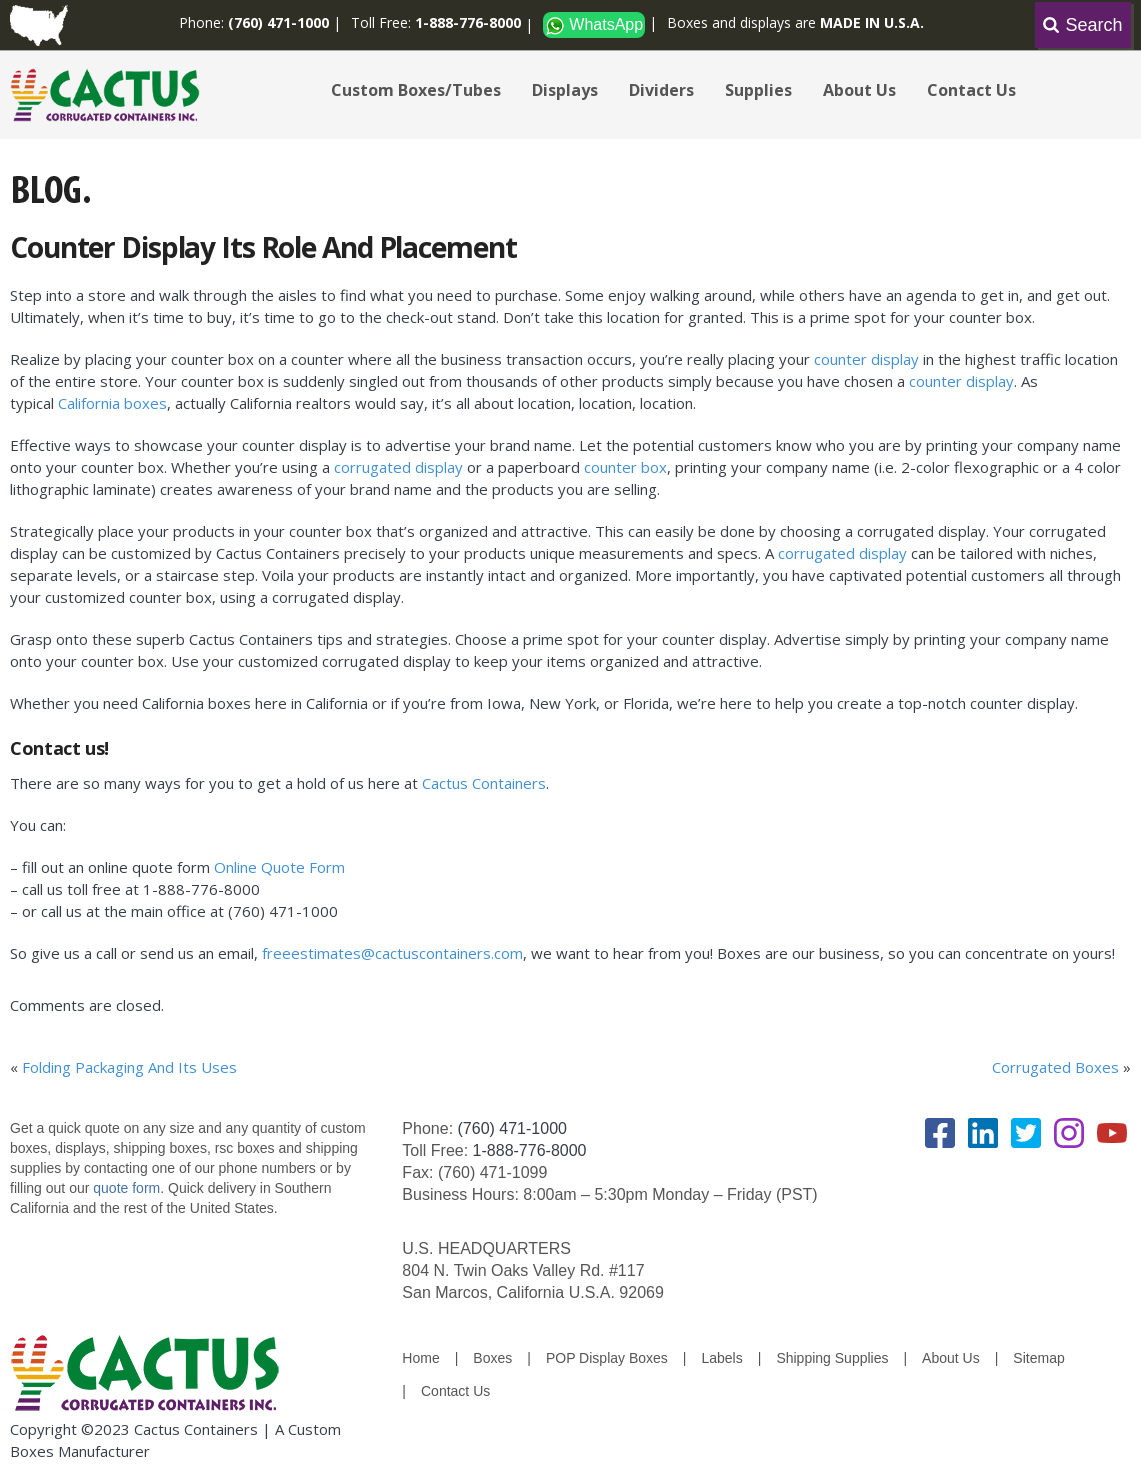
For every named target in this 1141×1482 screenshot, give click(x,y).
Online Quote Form (281, 867)
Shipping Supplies (832, 1358)
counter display (866, 359)
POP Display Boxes (607, 1358)
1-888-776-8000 (530, 1150)
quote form (124, 1188)
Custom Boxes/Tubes (416, 90)
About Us (859, 90)
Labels (721, 1358)
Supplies (758, 90)
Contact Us (971, 90)
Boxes (492, 1358)
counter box (625, 467)
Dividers (661, 90)
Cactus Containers (484, 783)
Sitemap (1038, 1358)
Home (420, 1358)
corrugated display (398, 467)
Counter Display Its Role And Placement (263, 247)
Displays (565, 90)
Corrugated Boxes (1055, 1067)
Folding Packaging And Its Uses (129, 1067)
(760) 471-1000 (512, 1128)
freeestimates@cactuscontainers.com (392, 953)
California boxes (112, 403)
